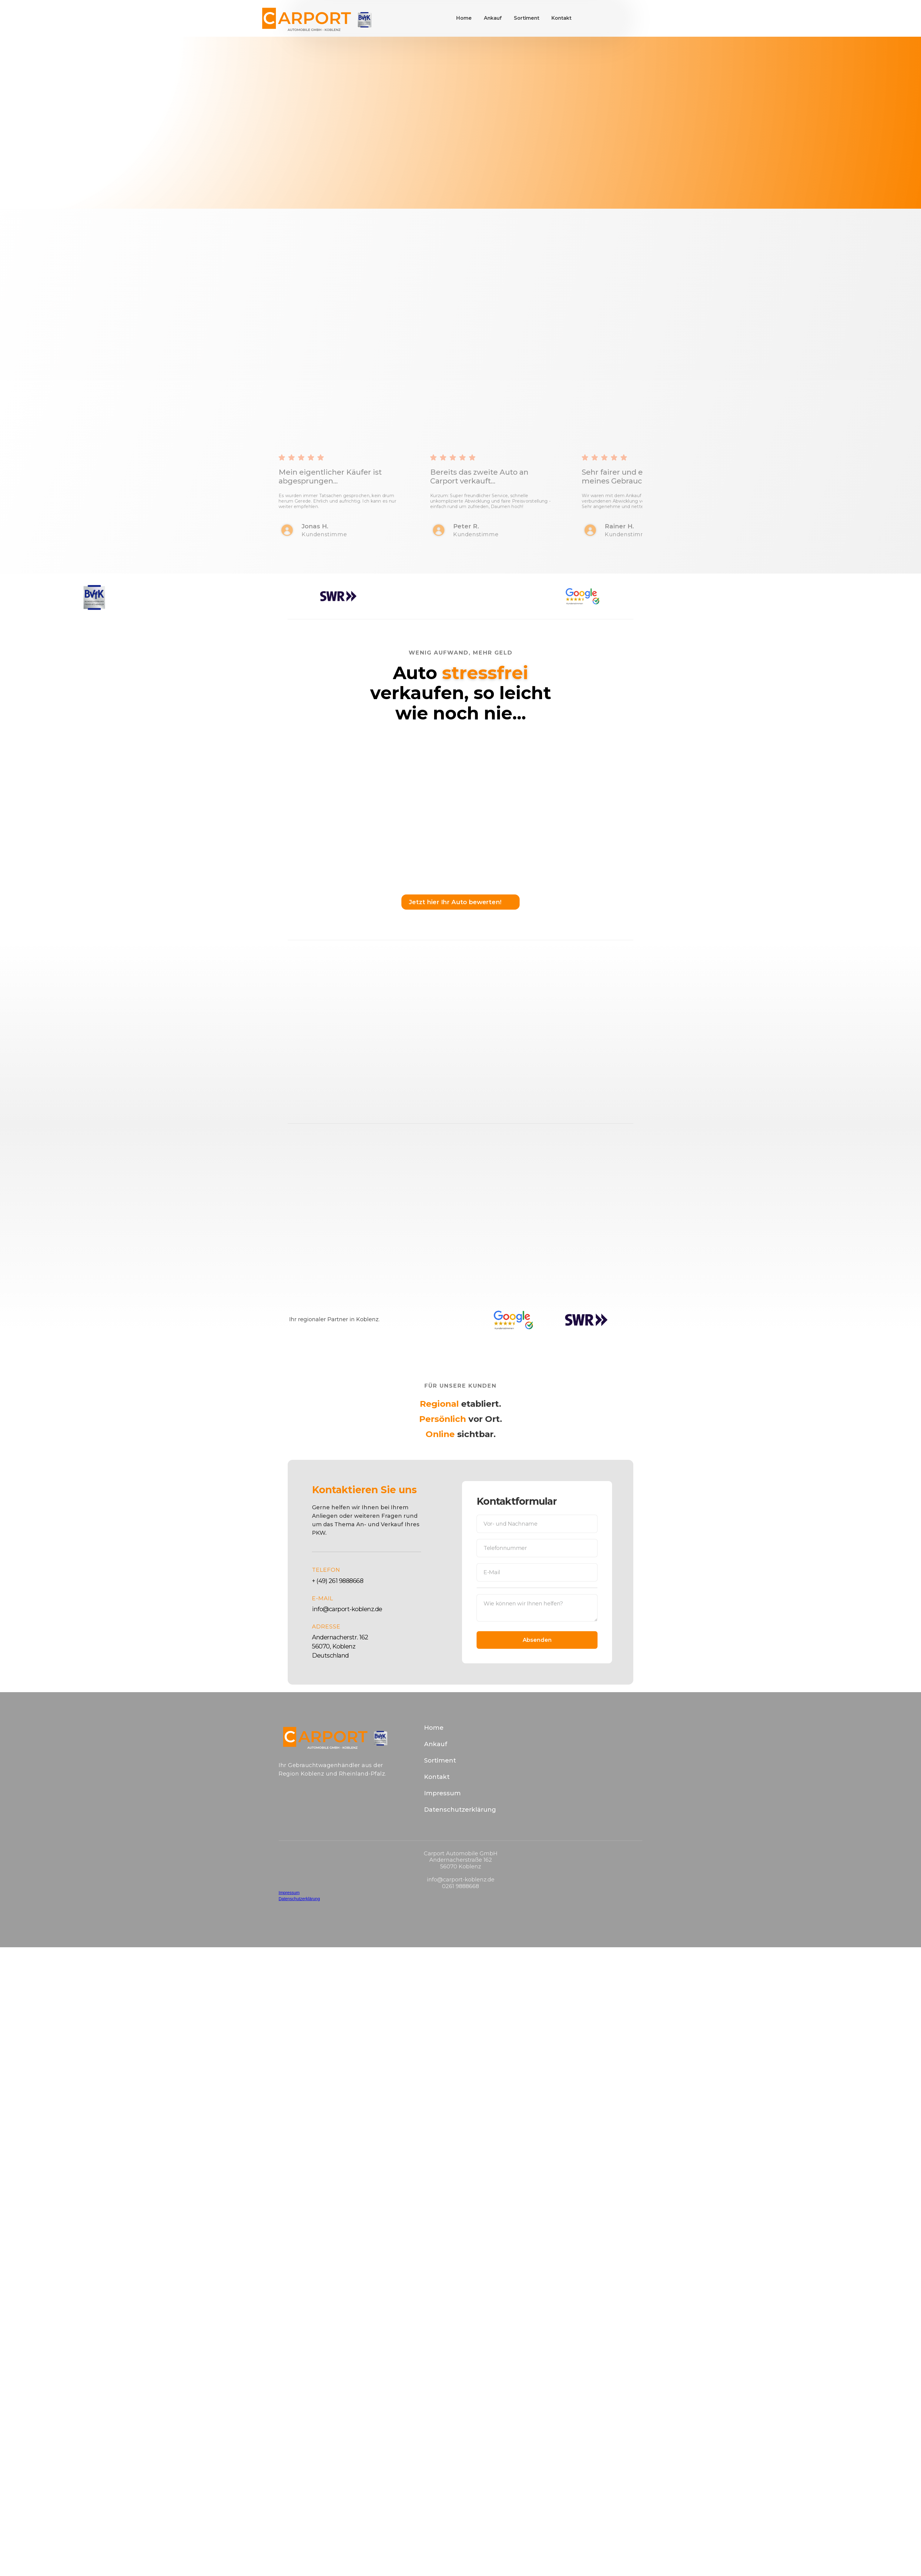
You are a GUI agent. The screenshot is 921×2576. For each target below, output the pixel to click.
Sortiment (526, 18)
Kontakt (561, 18)
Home (464, 18)
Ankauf (493, 18)
